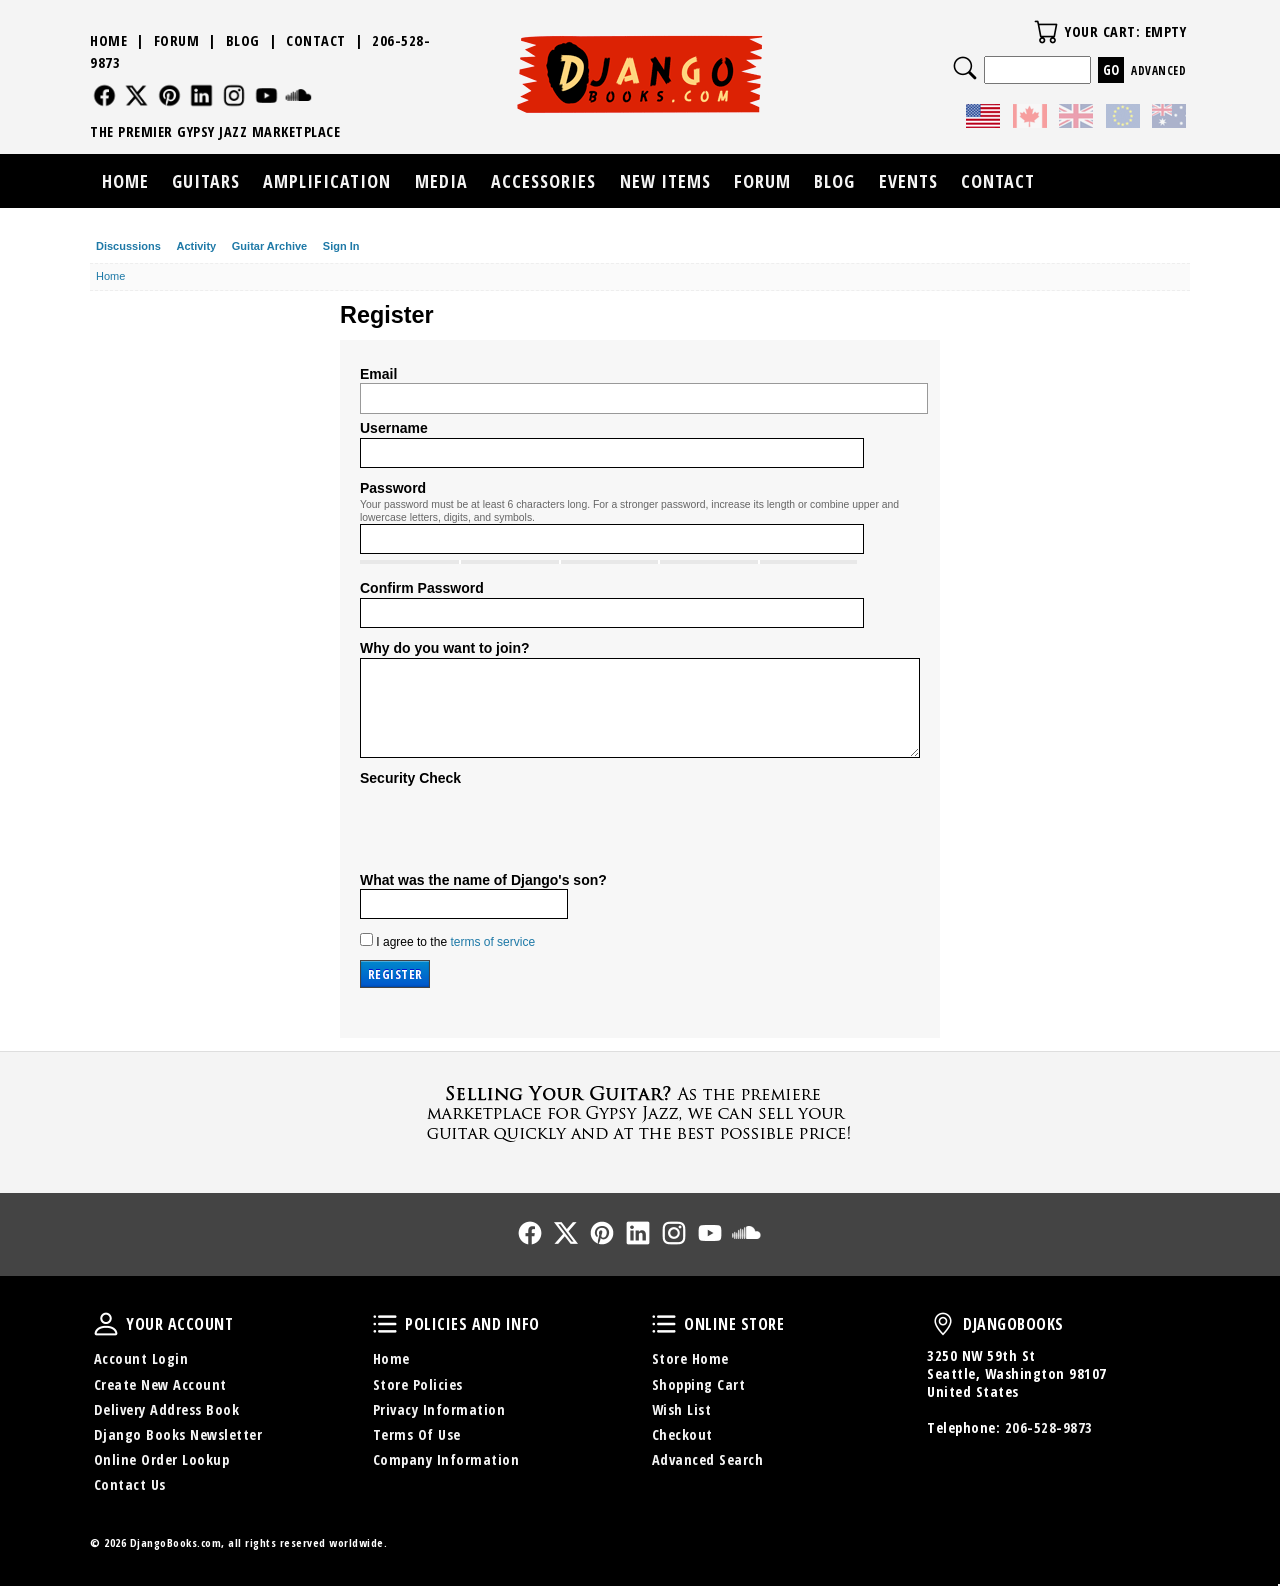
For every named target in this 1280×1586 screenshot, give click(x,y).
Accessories (543, 181)
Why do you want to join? (445, 648)
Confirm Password (422, 588)
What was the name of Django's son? (483, 880)
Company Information (446, 1459)
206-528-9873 (1049, 1427)
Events (908, 181)
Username (394, 428)
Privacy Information (439, 1409)
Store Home (690, 1358)
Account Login (141, 1358)
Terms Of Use (417, 1434)
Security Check (410, 778)
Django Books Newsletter (178, 1434)
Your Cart (1046, 32)
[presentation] (512, 827)
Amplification (327, 181)
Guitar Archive (269, 246)
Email (378, 374)
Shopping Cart (699, 1384)
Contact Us (130, 1484)
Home (108, 40)
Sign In (341, 246)
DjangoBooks (943, 1324)
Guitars (206, 181)
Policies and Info (385, 1324)
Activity (196, 246)
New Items (665, 181)
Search (965, 68)
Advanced (1158, 70)
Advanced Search (708, 1459)
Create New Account (160, 1384)
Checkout (682, 1434)
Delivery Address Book (167, 1409)
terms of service (492, 942)
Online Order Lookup (162, 1459)
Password (393, 488)
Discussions (128, 246)
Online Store (664, 1324)
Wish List (682, 1409)
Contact (316, 40)
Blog (243, 40)
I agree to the (447, 941)
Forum (177, 40)
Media (441, 181)
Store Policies (418, 1384)
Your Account (106, 1324)
